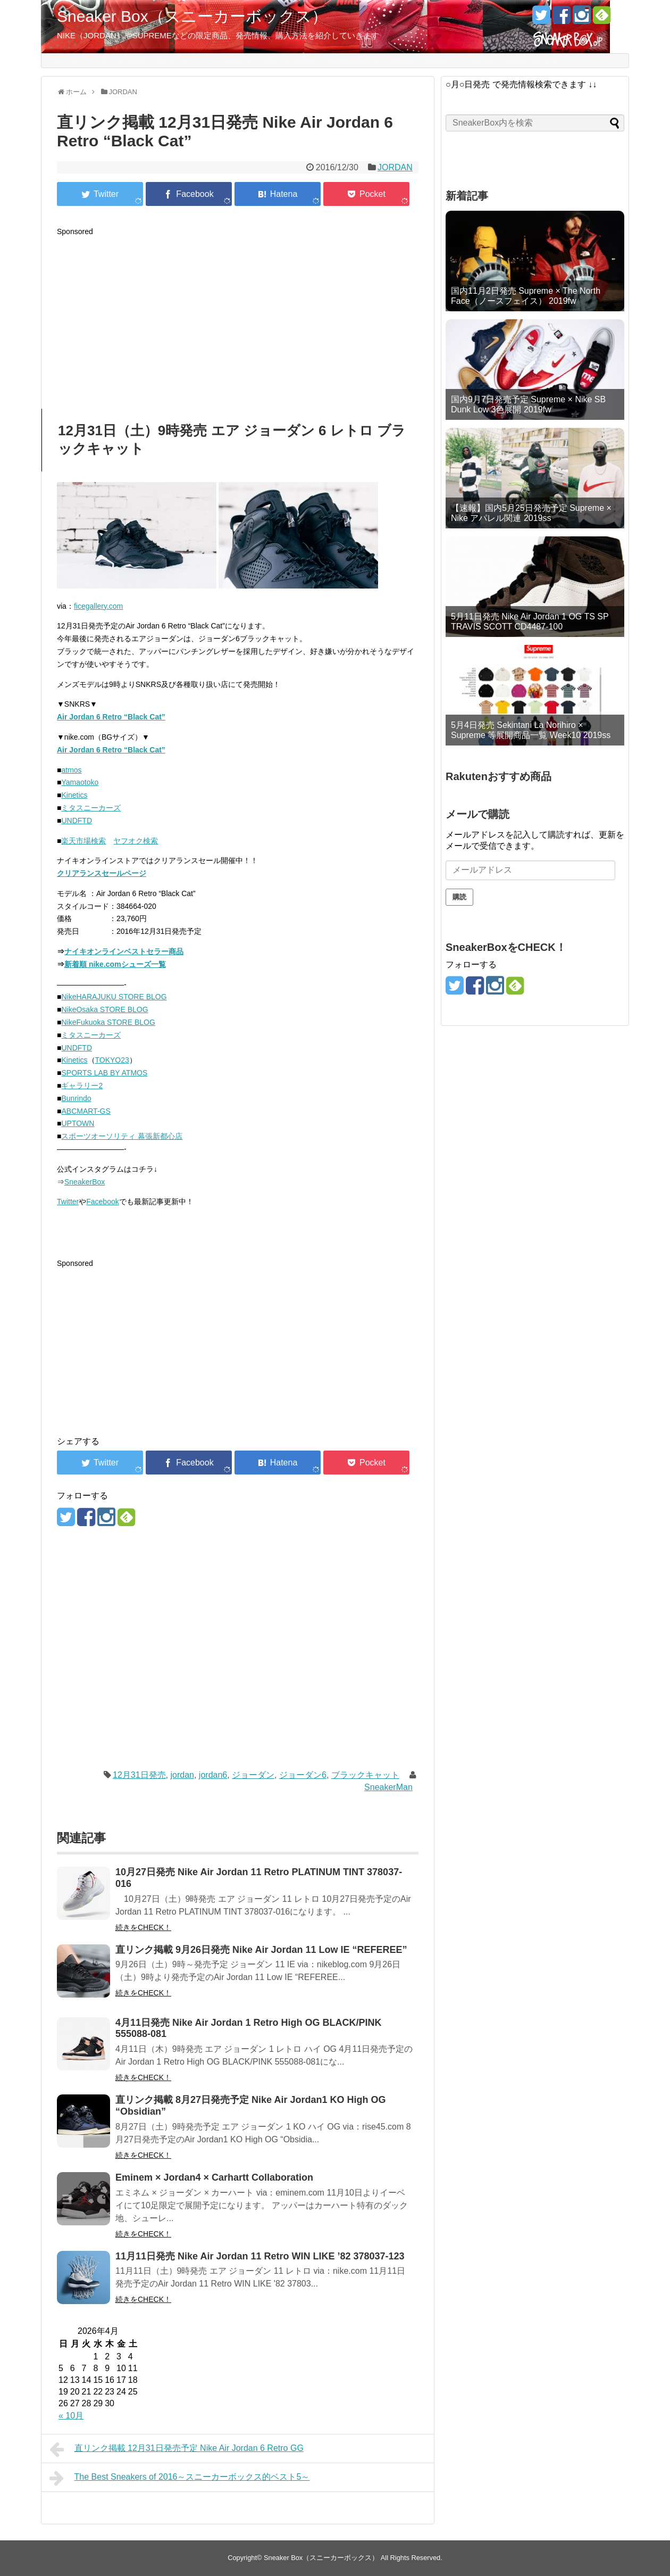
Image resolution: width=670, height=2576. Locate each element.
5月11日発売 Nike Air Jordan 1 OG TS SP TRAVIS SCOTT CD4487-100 (529, 621)
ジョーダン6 (302, 1774)
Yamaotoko (79, 782)
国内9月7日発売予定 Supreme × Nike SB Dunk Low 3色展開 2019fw (528, 404)
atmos (71, 770)
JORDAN (395, 167)
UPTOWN (77, 1123)
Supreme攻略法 (352, 60)
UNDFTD (76, 820)
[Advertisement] (237, 312)
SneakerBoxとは (531, 60)
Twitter (68, 1201)
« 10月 (70, 2415)
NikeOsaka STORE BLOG (104, 1009)
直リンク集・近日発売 (109, 60)
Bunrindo (76, 1098)
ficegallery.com (98, 606)
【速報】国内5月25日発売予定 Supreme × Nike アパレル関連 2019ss (531, 513)
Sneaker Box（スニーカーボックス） (192, 16)
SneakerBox (84, 1182)
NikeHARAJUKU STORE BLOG (113, 996)
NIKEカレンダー (184, 60)
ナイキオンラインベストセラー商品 (123, 951)
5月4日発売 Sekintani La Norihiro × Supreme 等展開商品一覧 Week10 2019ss (530, 730)
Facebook (102, 1201)
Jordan (401, 60)
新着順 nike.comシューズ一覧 (115, 964)
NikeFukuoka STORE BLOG (108, 1022)
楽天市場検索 (83, 840)
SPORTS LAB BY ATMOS (104, 1072)
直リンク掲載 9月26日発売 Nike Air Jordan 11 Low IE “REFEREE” (261, 1949)
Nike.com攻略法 (289, 60)
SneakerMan (388, 1787)
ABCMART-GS (85, 1111)
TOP (54, 60)
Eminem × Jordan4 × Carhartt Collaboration (214, 2177)
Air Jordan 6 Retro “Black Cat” (111, 717)
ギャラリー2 (82, 1085)
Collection (476, 60)
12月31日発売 (139, 1774)
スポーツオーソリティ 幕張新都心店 (121, 1136)
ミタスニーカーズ (91, 808)
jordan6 (213, 1774)
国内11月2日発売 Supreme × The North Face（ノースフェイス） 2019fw (525, 295)
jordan (182, 1774)
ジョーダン (253, 1774)
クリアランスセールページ (101, 873)
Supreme (237, 60)
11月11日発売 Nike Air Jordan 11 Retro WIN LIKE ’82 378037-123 (260, 2256)
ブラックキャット (365, 1774)
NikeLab (436, 60)
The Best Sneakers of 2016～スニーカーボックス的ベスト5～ (179, 2478)
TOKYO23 (112, 1060)
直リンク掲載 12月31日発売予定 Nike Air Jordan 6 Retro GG (176, 2449)
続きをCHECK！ (143, 1927)
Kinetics (74, 795)
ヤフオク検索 (135, 840)
